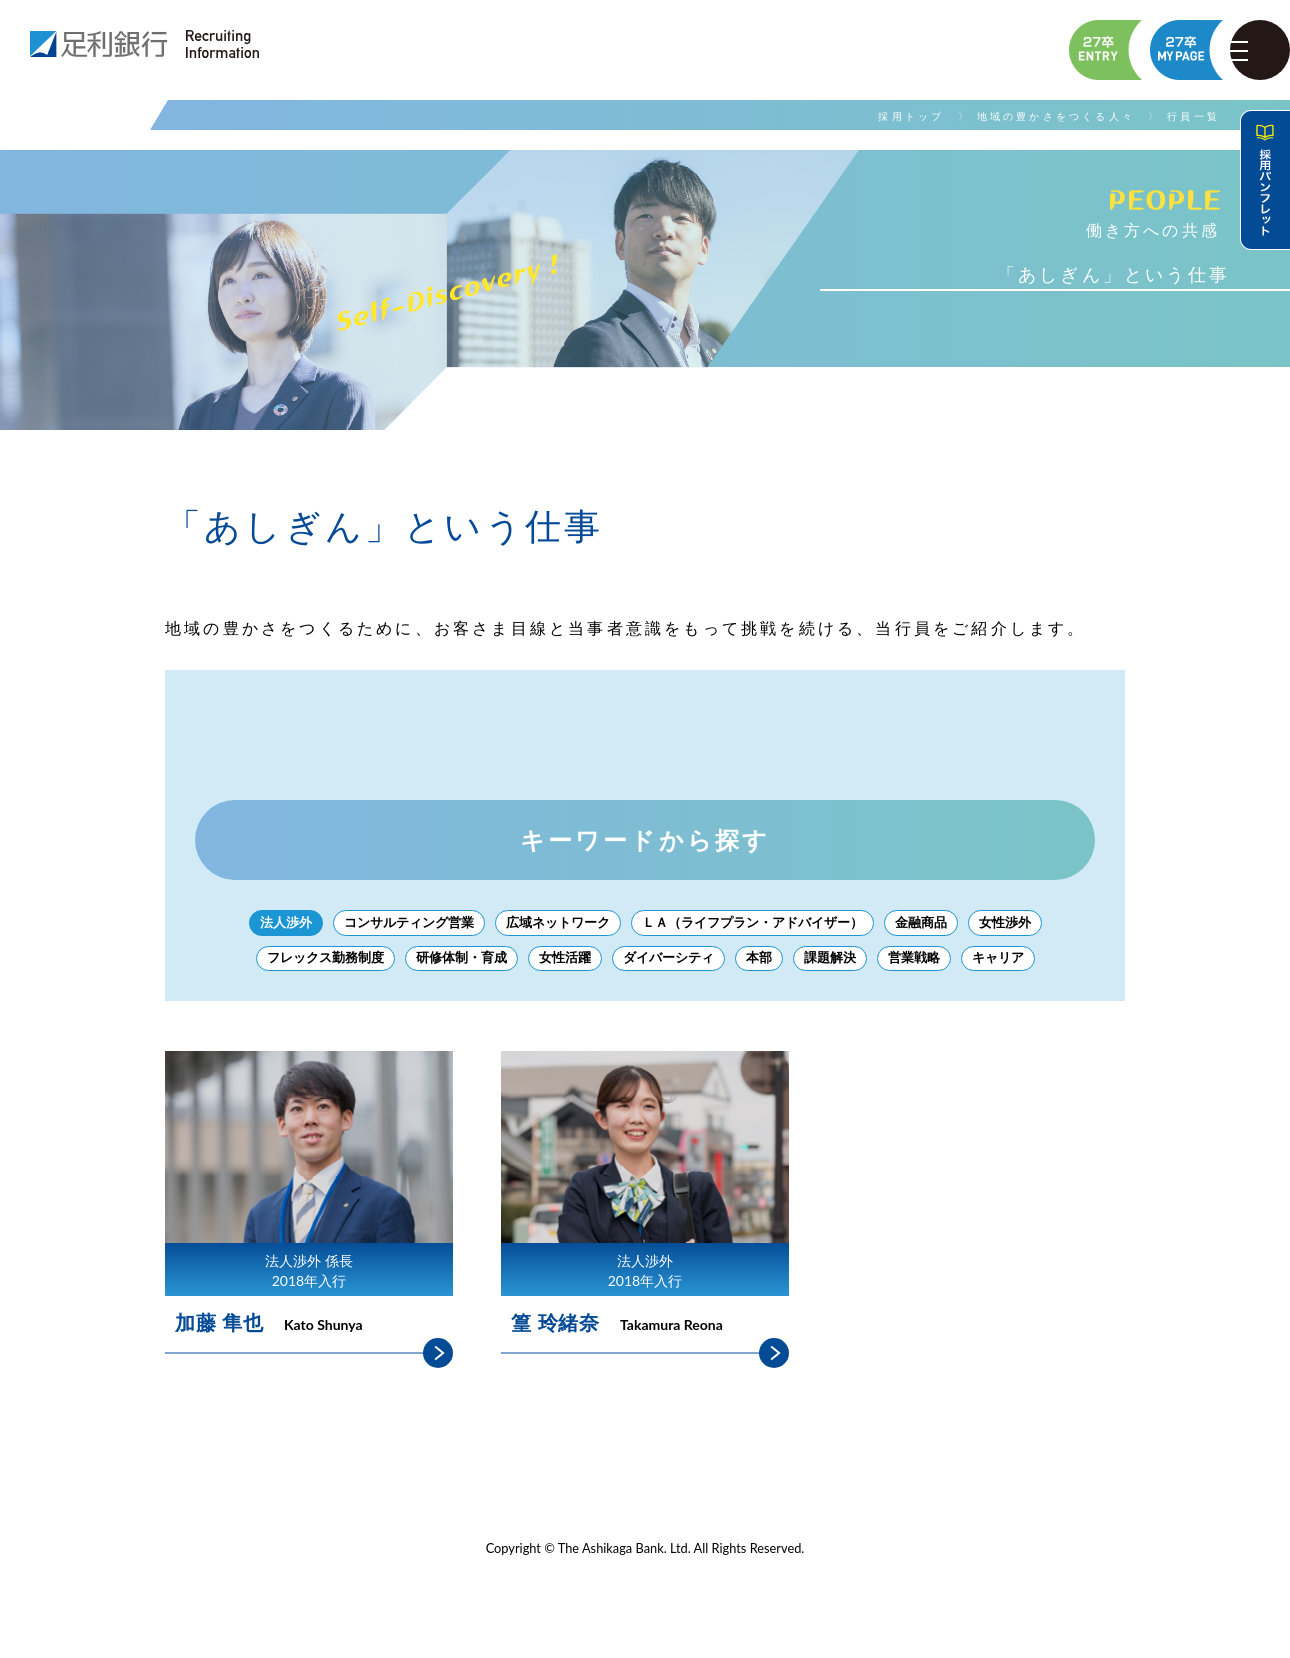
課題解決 (840, 964)
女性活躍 (562, 964)
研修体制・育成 (453, 964)
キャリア (1016, 964)
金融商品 (938, 924)
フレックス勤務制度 (309, 964)
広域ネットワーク (552, 924)
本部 (766, 964)
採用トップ (911, 116)
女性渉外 (1026, 924)
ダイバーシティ (671, 964)
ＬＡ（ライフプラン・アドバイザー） (759, 924)
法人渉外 (264, 924)
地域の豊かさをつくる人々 (1056, 116)
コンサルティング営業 (394, 924)
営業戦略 (928, 964)
